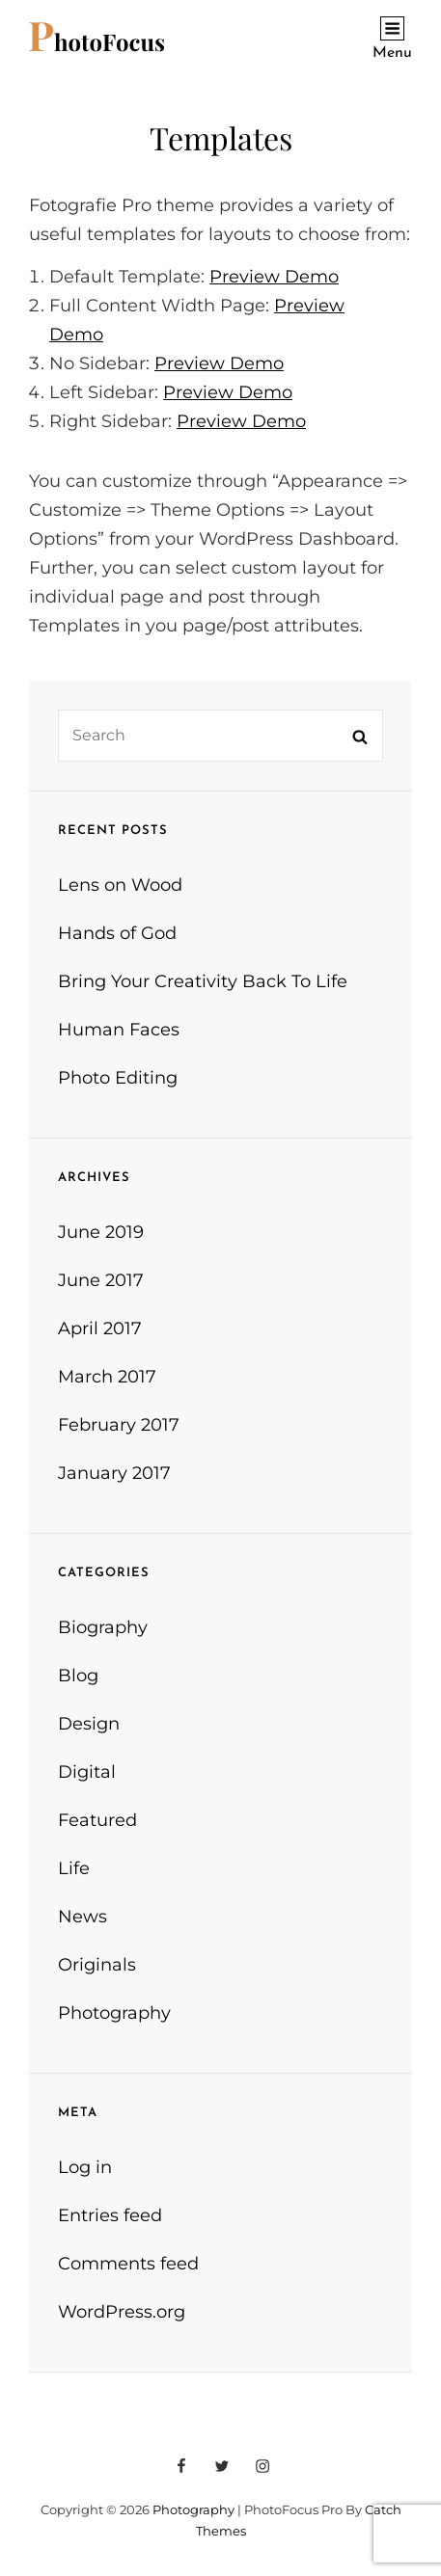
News (82, 1916)
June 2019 (101, 1232)
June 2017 (101, 1280)
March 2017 (107, 1376)
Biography (103, 1627)
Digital (87, 1772)
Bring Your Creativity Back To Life (202, 981)
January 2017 (114, 1473)
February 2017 (118, 1425)
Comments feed (128, 2263)
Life (74, 1868)
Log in (85, 2167)
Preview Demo (274, 276)
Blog (78, 1675)
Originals (97, 1964)
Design (89, 1723)
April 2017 (100, 1328)
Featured (97, 1820)
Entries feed (110, 2215)
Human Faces (118, 1029)
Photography (114, 2013)
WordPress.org (121, 2311)
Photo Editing (118, 1077)
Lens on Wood (120, 885)
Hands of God (117, 933)
